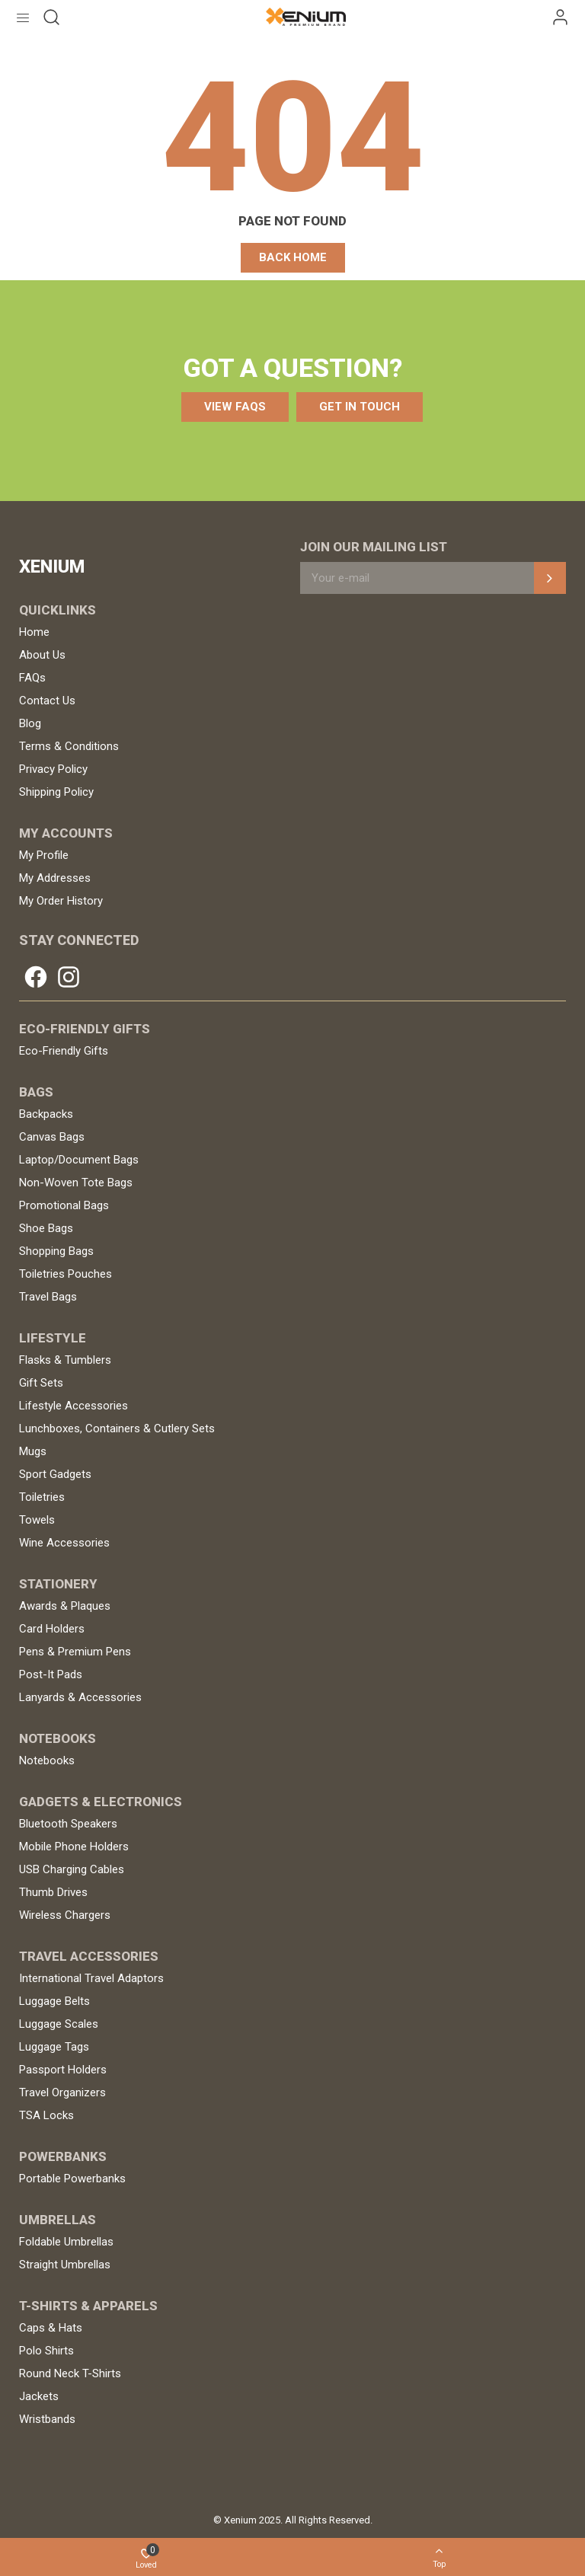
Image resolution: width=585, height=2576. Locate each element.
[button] (293, 258)
